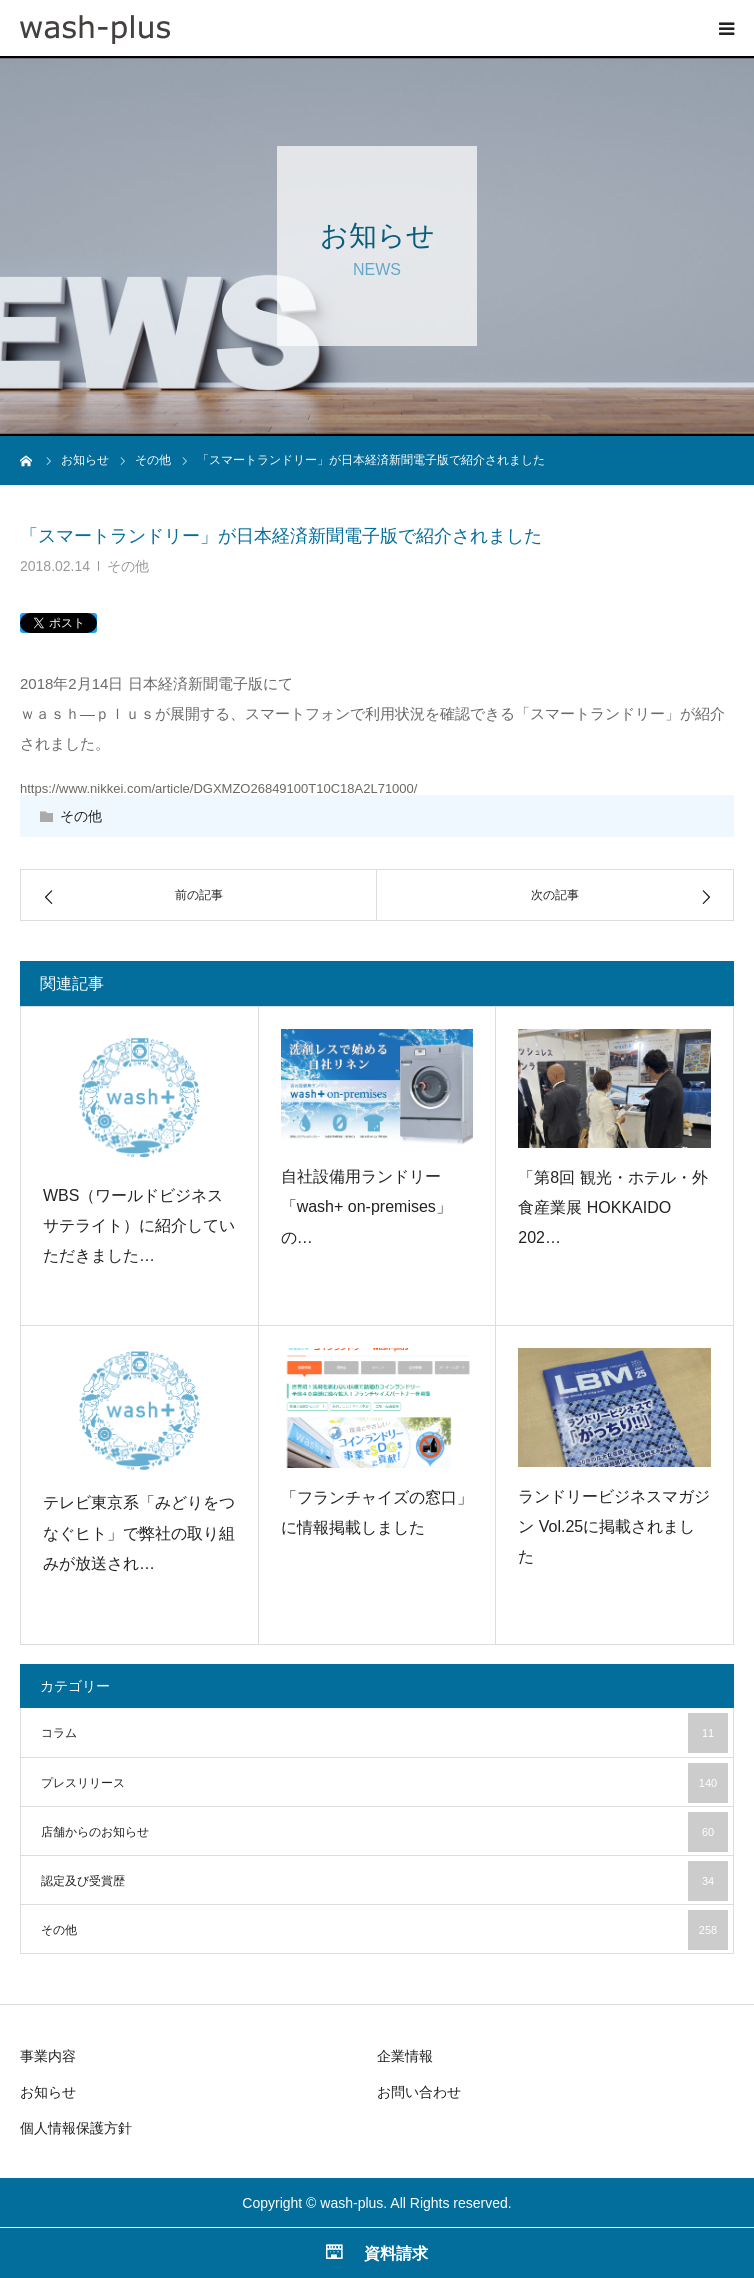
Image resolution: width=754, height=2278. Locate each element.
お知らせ (48, 2092)
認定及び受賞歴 (384, 1881)
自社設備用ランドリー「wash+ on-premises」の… (366, 1207)
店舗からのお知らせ (384, 1832)
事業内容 (48, 2056)
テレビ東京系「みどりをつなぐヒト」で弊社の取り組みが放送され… (139, 1533)
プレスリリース (384, 1783)
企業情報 (405, 2056)
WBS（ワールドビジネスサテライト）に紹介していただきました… (139, 1226)
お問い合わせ (419, 2092)
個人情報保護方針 (76, 2128)
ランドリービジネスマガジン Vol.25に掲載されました (614, 1527)
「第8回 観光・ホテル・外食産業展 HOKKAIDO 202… (612, 1208)
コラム (384, 1733)
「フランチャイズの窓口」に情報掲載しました (377, 1512)
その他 (128, 566)
